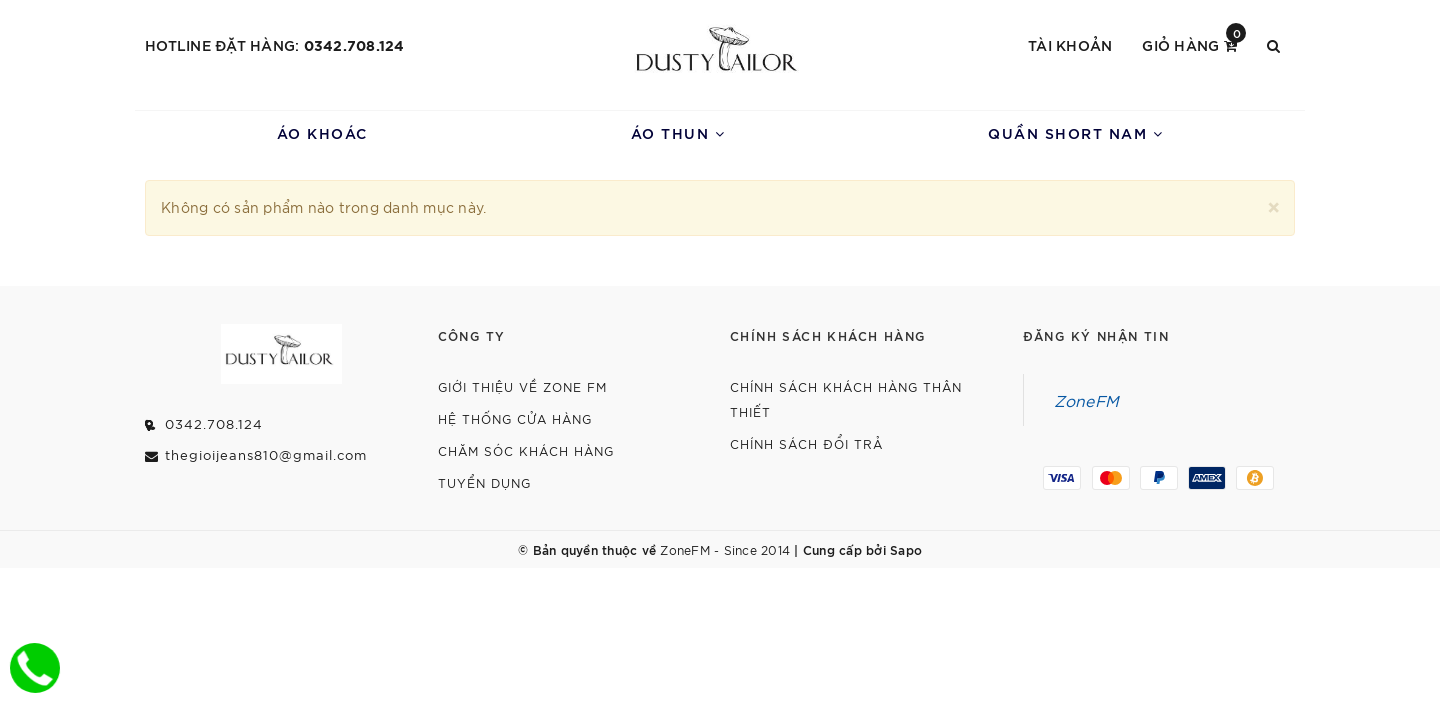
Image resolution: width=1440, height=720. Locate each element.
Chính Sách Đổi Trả (806, 443)
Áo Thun (678, 132)
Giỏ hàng (1194, 43)
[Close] (1273, 204)
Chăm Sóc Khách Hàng (526, 450)
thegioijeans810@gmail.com (266, 454)
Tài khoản (1070, 44)
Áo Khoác (322, 132)
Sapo (906, 549)
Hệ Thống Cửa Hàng (515, 418)
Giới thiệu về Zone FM (522, 386)
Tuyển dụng (484, 482)
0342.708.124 (354, 44)
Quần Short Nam (1075, 132)
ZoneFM (1087, 400)
